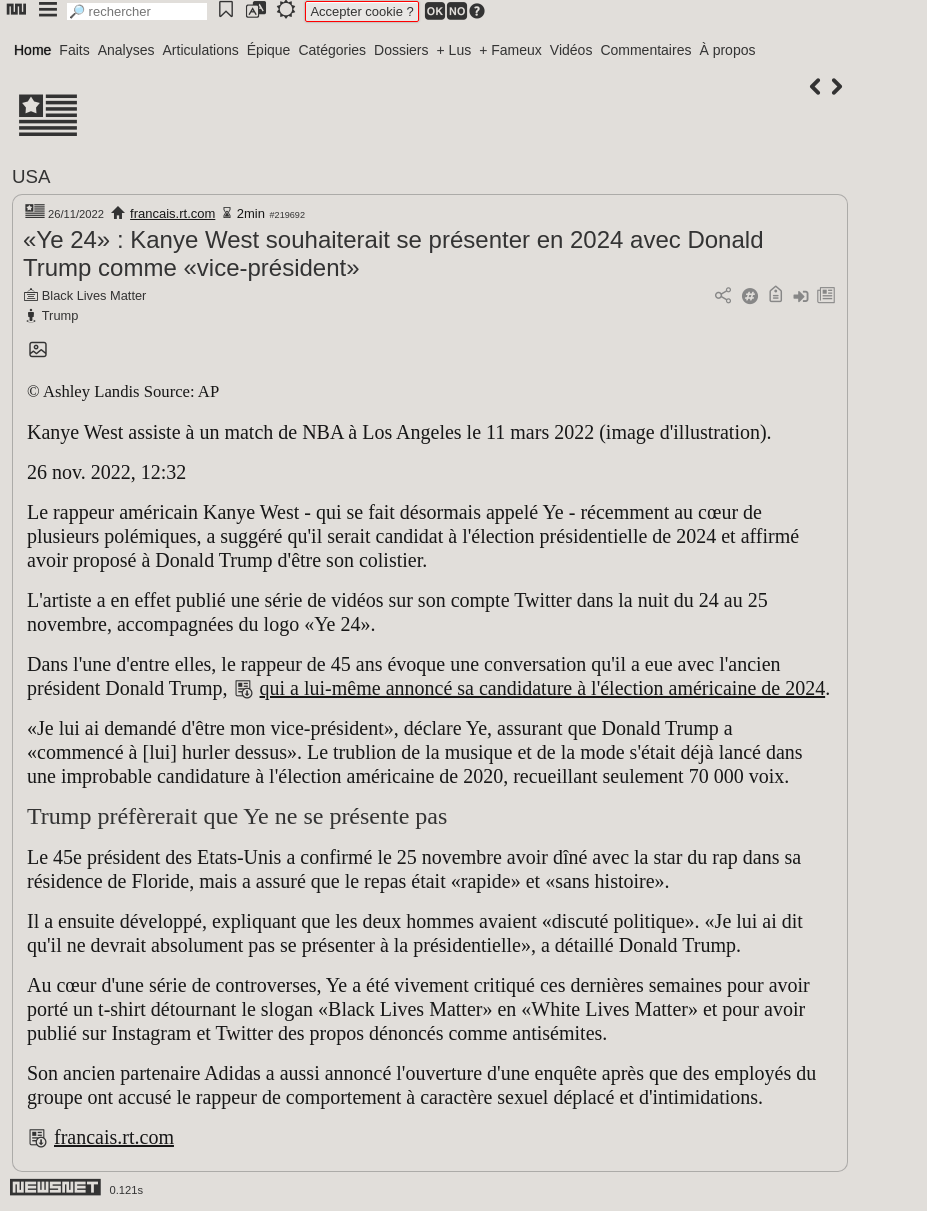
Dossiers (401, 50)
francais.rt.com (172, 213)
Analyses (126, 50)
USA (31, 176)
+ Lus (454, 50)
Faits (74, 50)
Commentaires (645, 50)
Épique (269, 50)
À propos (727, 50)
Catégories (332, 50)
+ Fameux (510, 50)
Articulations (201, 50)
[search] (137, 11)
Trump (60, 315)
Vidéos (571, 50)
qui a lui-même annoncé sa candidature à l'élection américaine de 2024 (543, 688)
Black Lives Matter (94, 295)
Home (32, 50)
